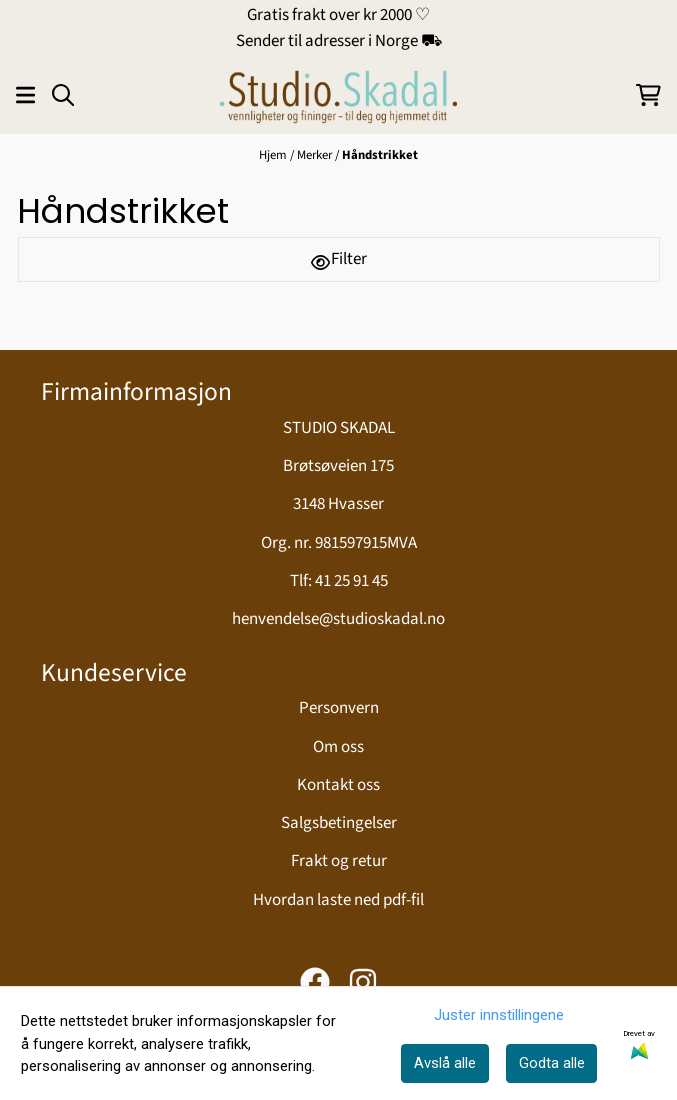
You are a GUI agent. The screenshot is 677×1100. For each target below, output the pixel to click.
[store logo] (338, 95)
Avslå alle (445, 1063)
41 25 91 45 (351, 581)
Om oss (338, 747)
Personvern (339, 708)
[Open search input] (63, 95)
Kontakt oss (338, 785)
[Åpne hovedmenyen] (25, 95)
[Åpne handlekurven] (648, 95)
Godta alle (552, 1063)
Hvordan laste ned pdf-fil (338, 900)
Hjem (273, 155)
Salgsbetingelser (339, 823)
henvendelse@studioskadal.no (338, 619)
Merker (314, 155)
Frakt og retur (339, 861)
